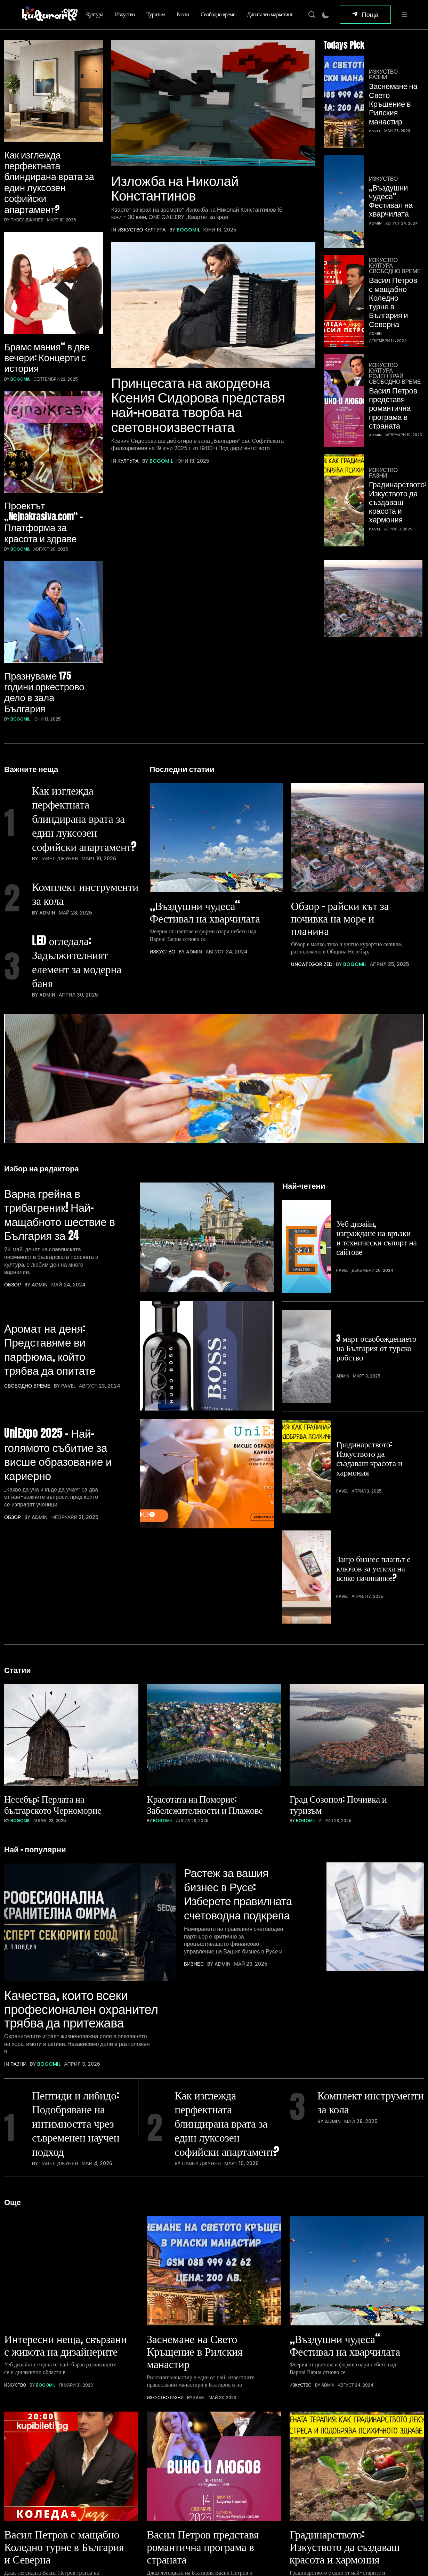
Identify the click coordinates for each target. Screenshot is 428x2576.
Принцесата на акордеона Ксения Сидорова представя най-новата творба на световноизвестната (200, 424)
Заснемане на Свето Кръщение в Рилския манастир (393, 90)
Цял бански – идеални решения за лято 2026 (245, 2528)
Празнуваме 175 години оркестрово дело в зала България (45, 544)
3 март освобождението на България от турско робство (369, 1173)
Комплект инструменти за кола (82, 769)
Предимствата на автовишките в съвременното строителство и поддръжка (238, 2470)
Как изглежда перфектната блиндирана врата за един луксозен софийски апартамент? (44, 144)
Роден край (386, 293)
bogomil (20, 306)
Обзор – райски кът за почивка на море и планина (343, 749)
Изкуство (125, 14)
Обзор (12, 1165)
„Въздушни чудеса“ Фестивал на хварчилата (391, 151)
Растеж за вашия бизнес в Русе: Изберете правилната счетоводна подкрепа (242, 1604)
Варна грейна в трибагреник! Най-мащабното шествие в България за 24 (59, 1093)
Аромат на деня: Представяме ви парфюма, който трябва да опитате (53, 1215)
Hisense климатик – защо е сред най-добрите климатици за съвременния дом (248, 2436)
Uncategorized (311, 796)
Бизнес (194, 1676)
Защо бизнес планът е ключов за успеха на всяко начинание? (374, 1314)
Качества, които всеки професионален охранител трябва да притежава (72, 1723)
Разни (183, 14)
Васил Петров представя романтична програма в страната (393, 324)
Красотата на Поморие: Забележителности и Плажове (207, 1515)
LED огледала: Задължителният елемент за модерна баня (80, 840)
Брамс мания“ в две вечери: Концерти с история (48, 284)
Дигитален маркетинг (270, 14)
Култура (94, 14)
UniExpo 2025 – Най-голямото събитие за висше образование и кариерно (59, 1303)
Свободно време (218, 14)
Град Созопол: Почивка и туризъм (340, 1515)
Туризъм (155, 14)
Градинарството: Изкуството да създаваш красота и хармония (395, 397)
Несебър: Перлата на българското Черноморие (54, 1515)
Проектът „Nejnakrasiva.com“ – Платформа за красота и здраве (45, 411)
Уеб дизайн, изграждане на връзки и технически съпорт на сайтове (374, 1100)
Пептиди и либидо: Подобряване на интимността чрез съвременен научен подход (79, 1850)
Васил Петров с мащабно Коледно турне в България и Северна (393, 229)
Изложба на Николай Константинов (176, 197)
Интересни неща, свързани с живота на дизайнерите (56, 2073)
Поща (370, 14)
